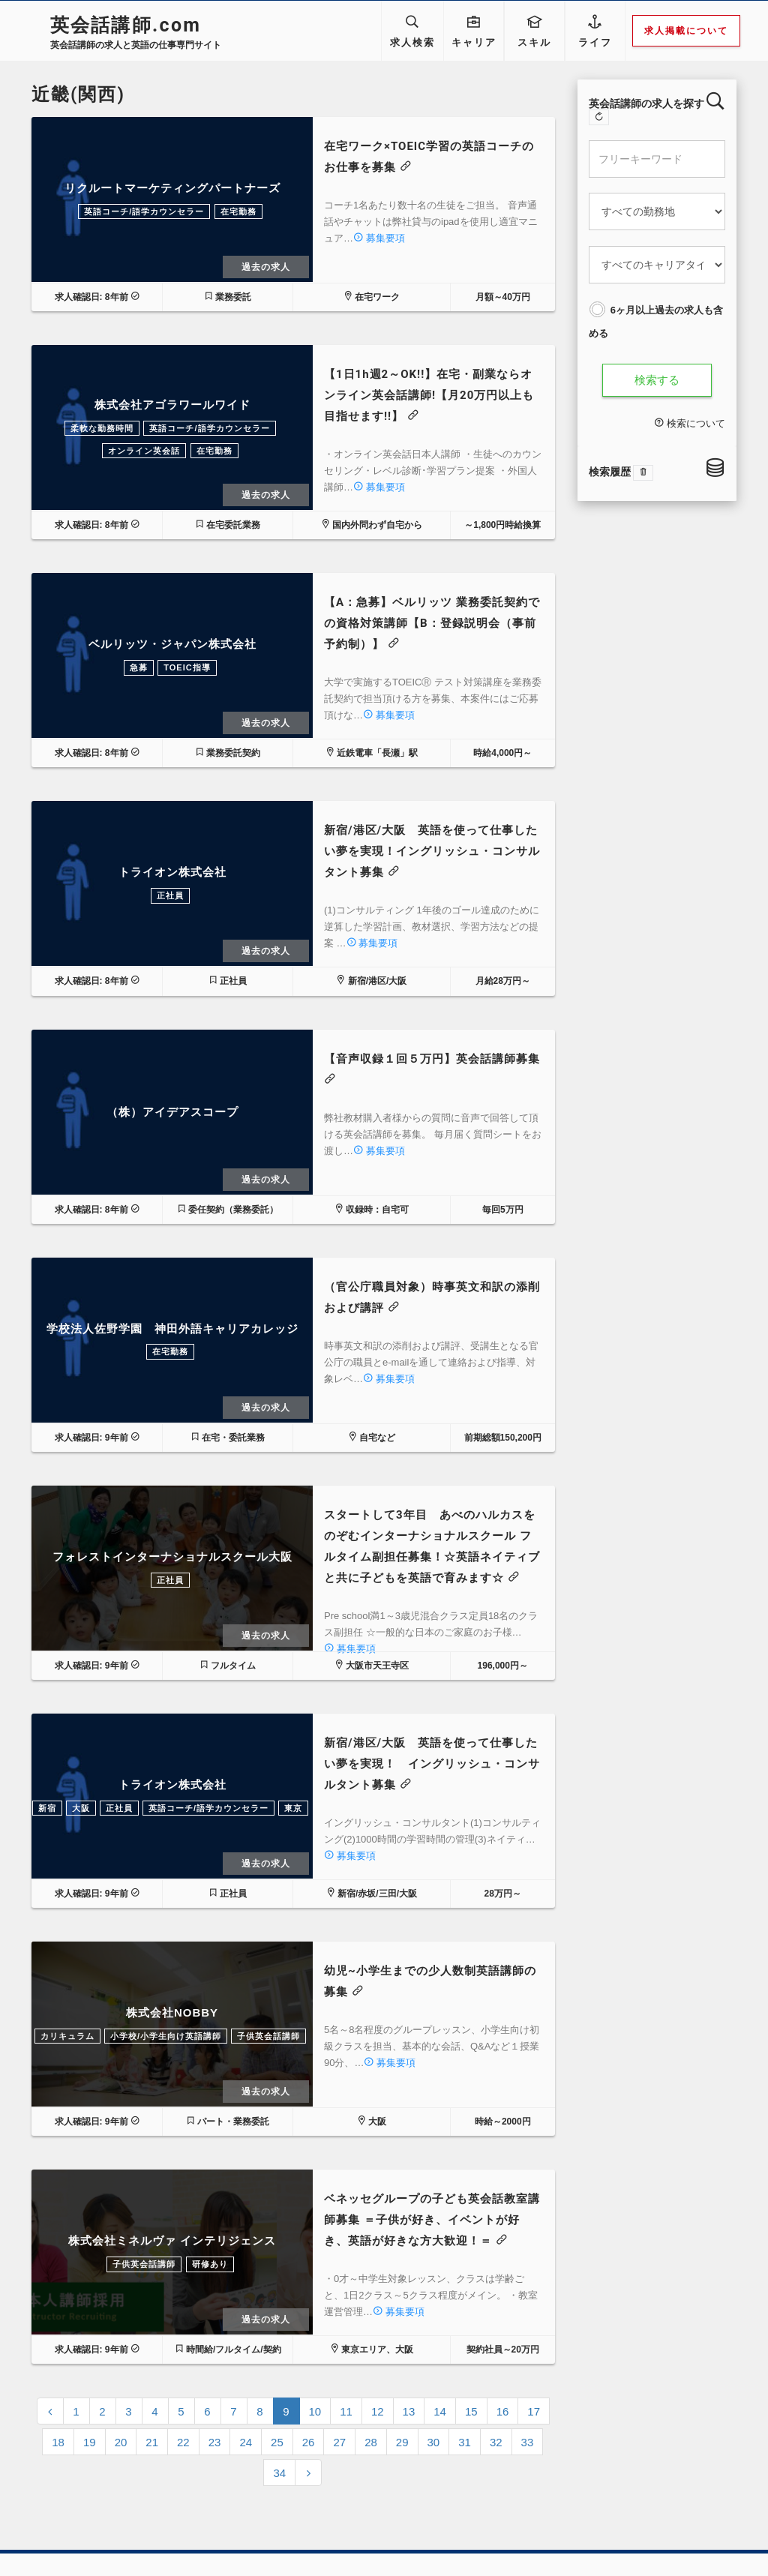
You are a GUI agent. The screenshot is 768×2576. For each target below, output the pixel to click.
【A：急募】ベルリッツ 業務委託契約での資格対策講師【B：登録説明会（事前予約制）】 (432, 623)
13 (409, 2411)
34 (279, 2473)
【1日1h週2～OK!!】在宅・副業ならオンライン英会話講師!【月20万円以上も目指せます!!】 (429, 395)
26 (308, 2442)
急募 (139, 667)
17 (533, 2411)
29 (402, 2442)
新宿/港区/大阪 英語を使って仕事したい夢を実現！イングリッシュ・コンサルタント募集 (432, 851)
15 (471, 2411)
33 (527, 2442)
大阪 (81, 1808)
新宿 (47, 1808)
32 (496, 2442)
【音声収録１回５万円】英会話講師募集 (432, 1059)
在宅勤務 (238, 211)
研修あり (210, 2264)
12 (377, 2411)
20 (121, 2442)
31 (464, 2442)
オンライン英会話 (144, 450)
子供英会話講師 (268, 2036)
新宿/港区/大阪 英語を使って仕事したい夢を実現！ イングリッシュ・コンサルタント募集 (432, 1764)
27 (339, 2442)
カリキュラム (67, 2036)
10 (315, 2411)
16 (502, 2411)
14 (440, 2411)
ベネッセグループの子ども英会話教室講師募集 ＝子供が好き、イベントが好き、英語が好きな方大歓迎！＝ (432, 2220)
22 (183, 2442)
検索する (657, 379)
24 (245, 2442)
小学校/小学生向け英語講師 (165, 2036)
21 (152, 2442)
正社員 (170, 895)
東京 (293, 1808)
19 (89, 2442)
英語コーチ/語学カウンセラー (144, 211)
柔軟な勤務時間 (102, 428)
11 (346, 2411)
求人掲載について (687, 30)
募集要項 (379, 238)
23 (214, 2442)
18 (58, 2442)
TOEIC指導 (187, 667)
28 (370, 2442)
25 (277, 2442)
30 (434, 2442)
